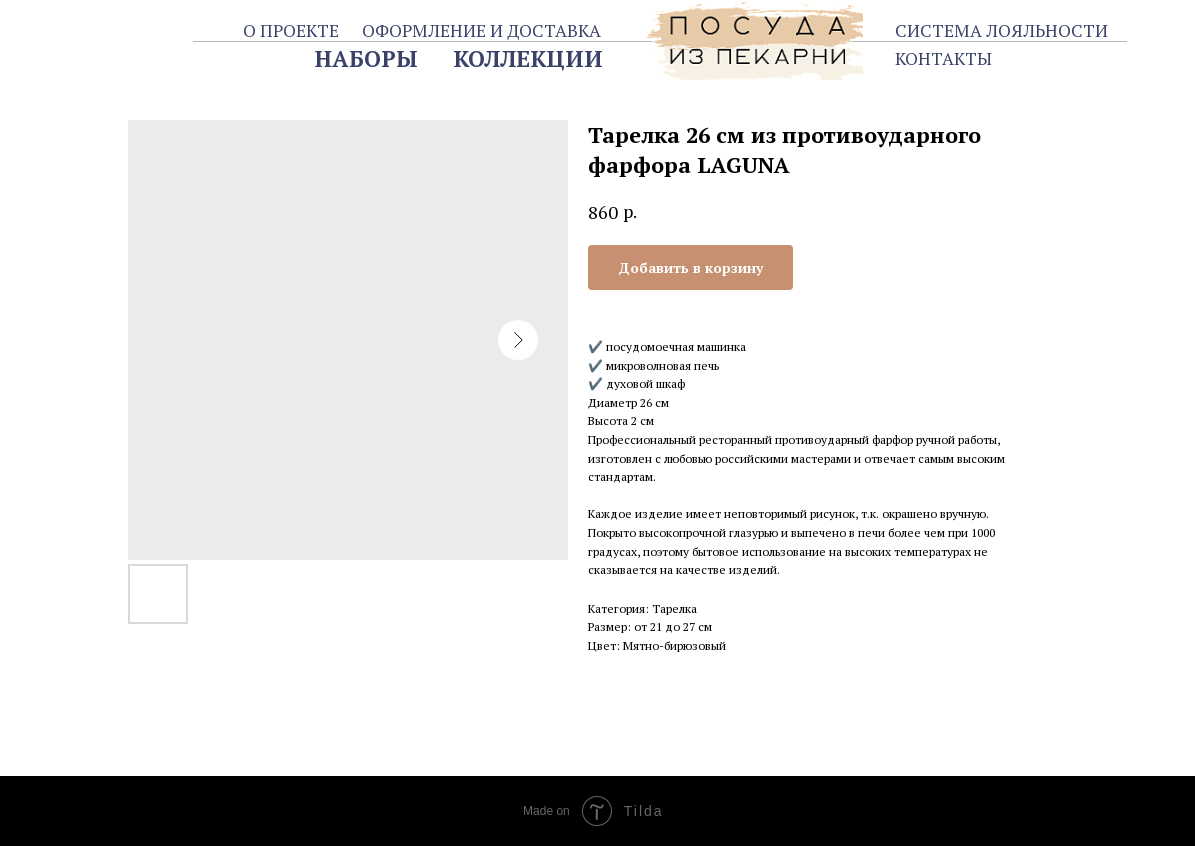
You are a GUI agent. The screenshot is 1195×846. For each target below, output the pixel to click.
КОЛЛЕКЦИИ (528, 58)
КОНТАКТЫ (943, 58)
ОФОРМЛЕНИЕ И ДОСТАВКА (481, 30)
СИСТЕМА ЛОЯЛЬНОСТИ (1001, 30)
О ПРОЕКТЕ (291, 30)
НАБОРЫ (366, 58)
